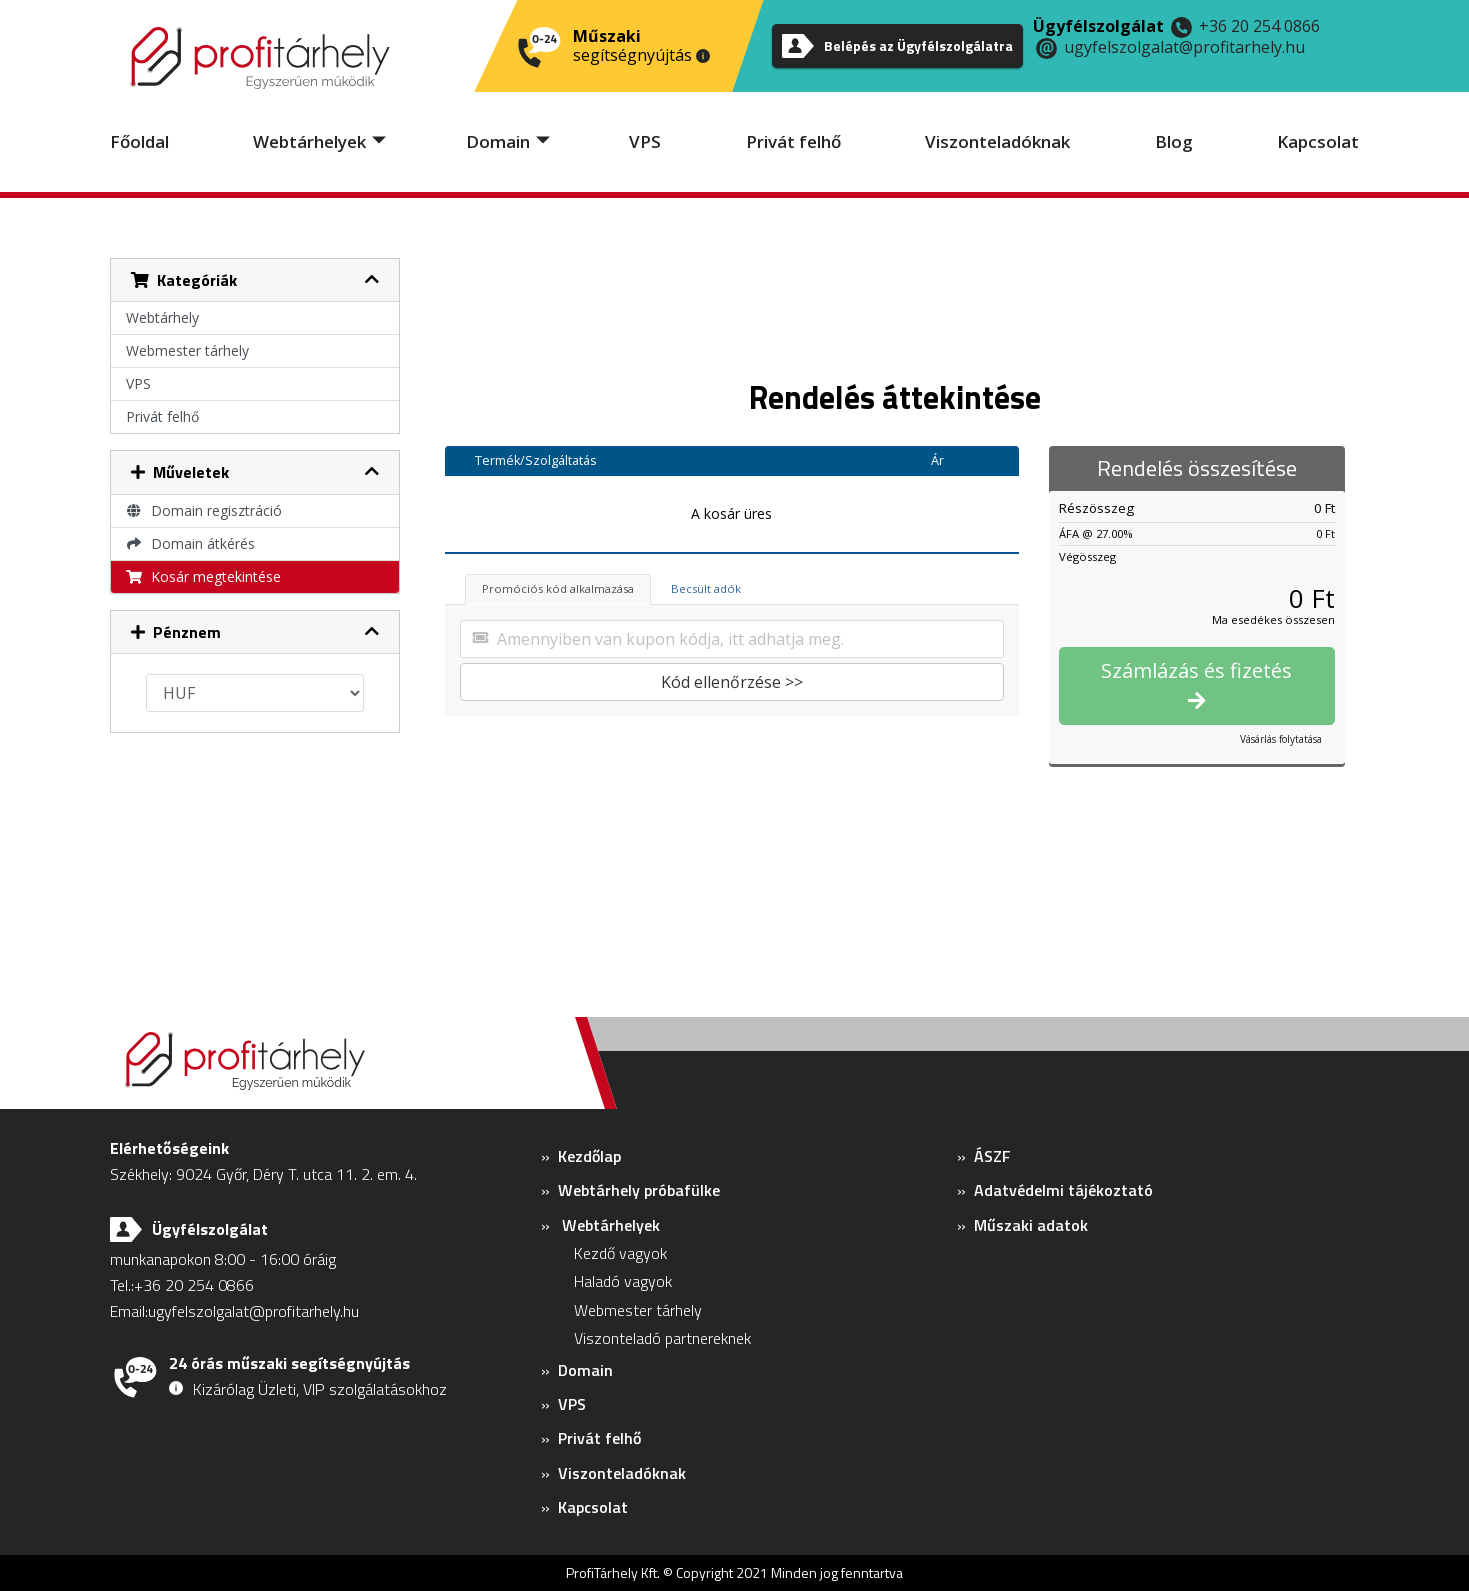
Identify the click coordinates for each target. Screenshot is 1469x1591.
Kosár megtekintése (204, 576)
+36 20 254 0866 (1259, 26)
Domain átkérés (191, 543)
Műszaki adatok (1031, 1225)
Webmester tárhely (187, 350)
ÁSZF (992, 1156)
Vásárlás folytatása (1281, 739)
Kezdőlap (589, 1156)
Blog (1174, 141)
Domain (498, 141)
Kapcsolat (1318, 141)
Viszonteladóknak (997, 141)
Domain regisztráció (204, 510)
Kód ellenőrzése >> (732, 682)
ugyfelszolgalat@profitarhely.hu (1184, 47)
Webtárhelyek (309, 141)
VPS (645, 141)
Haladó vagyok (623, 1281)
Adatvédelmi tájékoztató (1063, 1190)
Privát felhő (793, 141)
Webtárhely (162, 317)
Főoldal (139, 141)
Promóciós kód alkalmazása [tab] (558, 588)
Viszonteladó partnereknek (662, 1338)
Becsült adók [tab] (706, 588)
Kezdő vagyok (620, 1253)
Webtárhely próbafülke (639, 1190)
